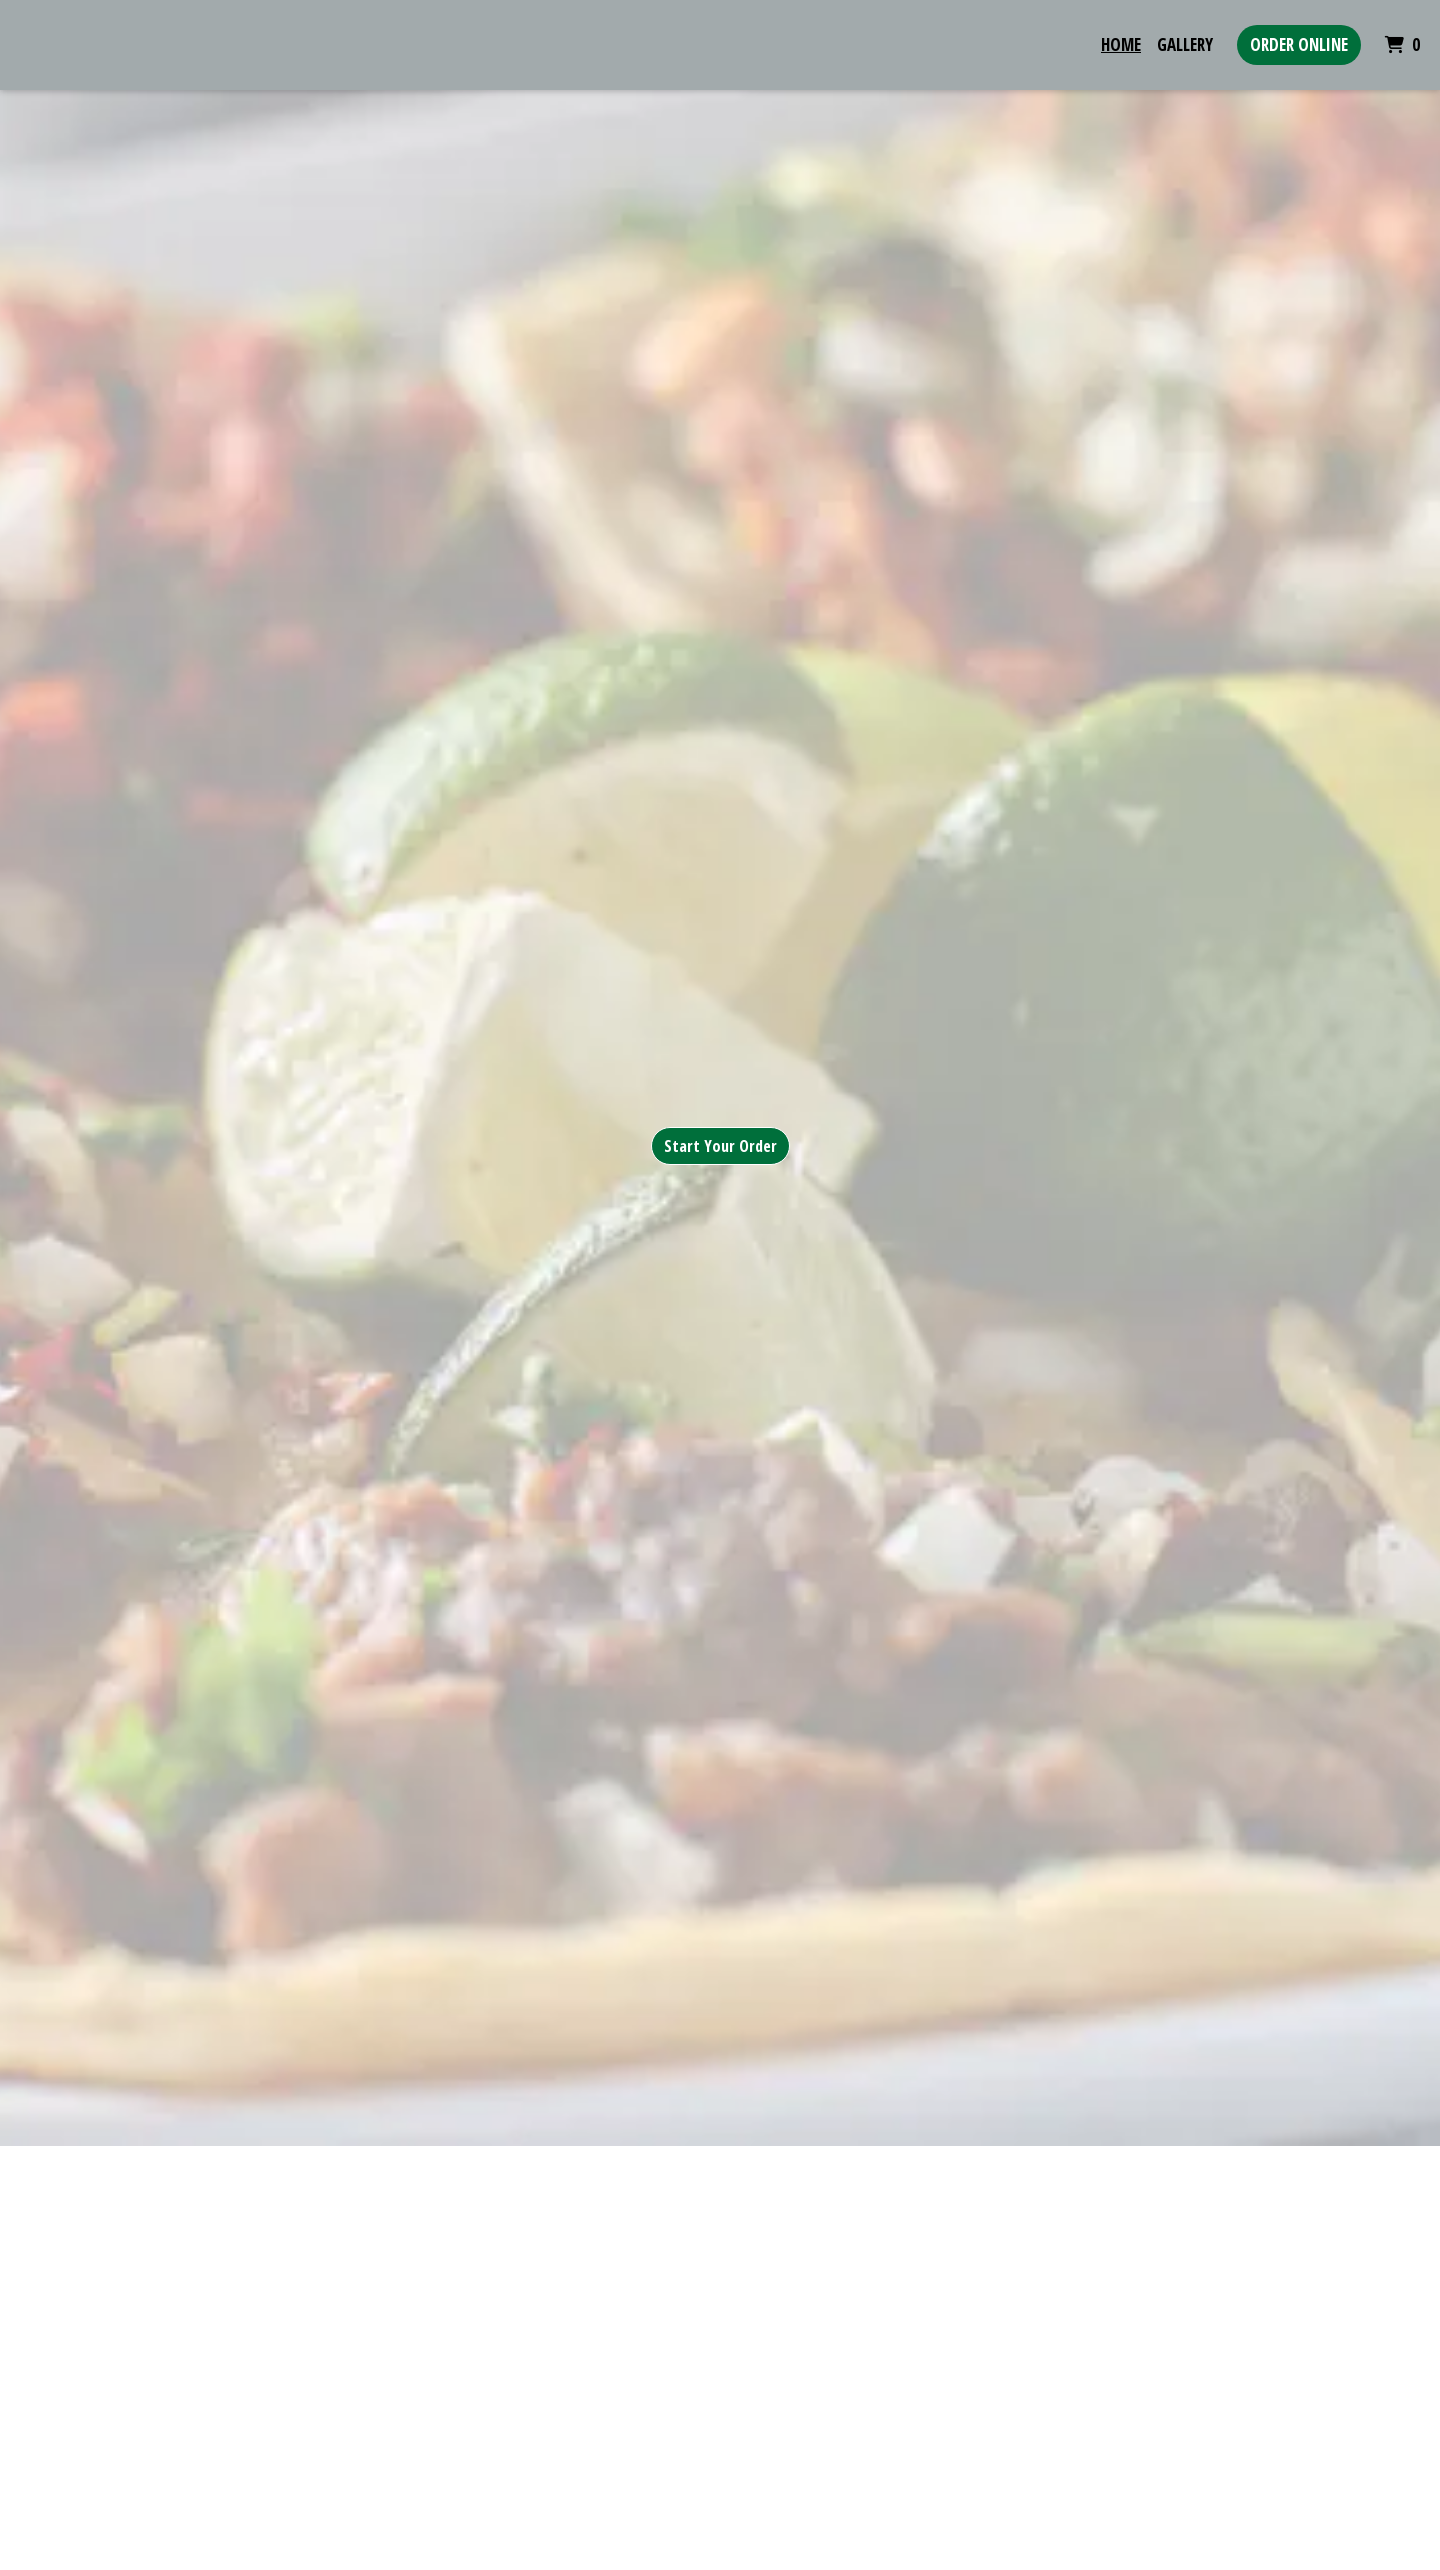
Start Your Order (720, 1146)
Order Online (1299, 44)
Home (1121, 44)
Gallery (1185, 44)
